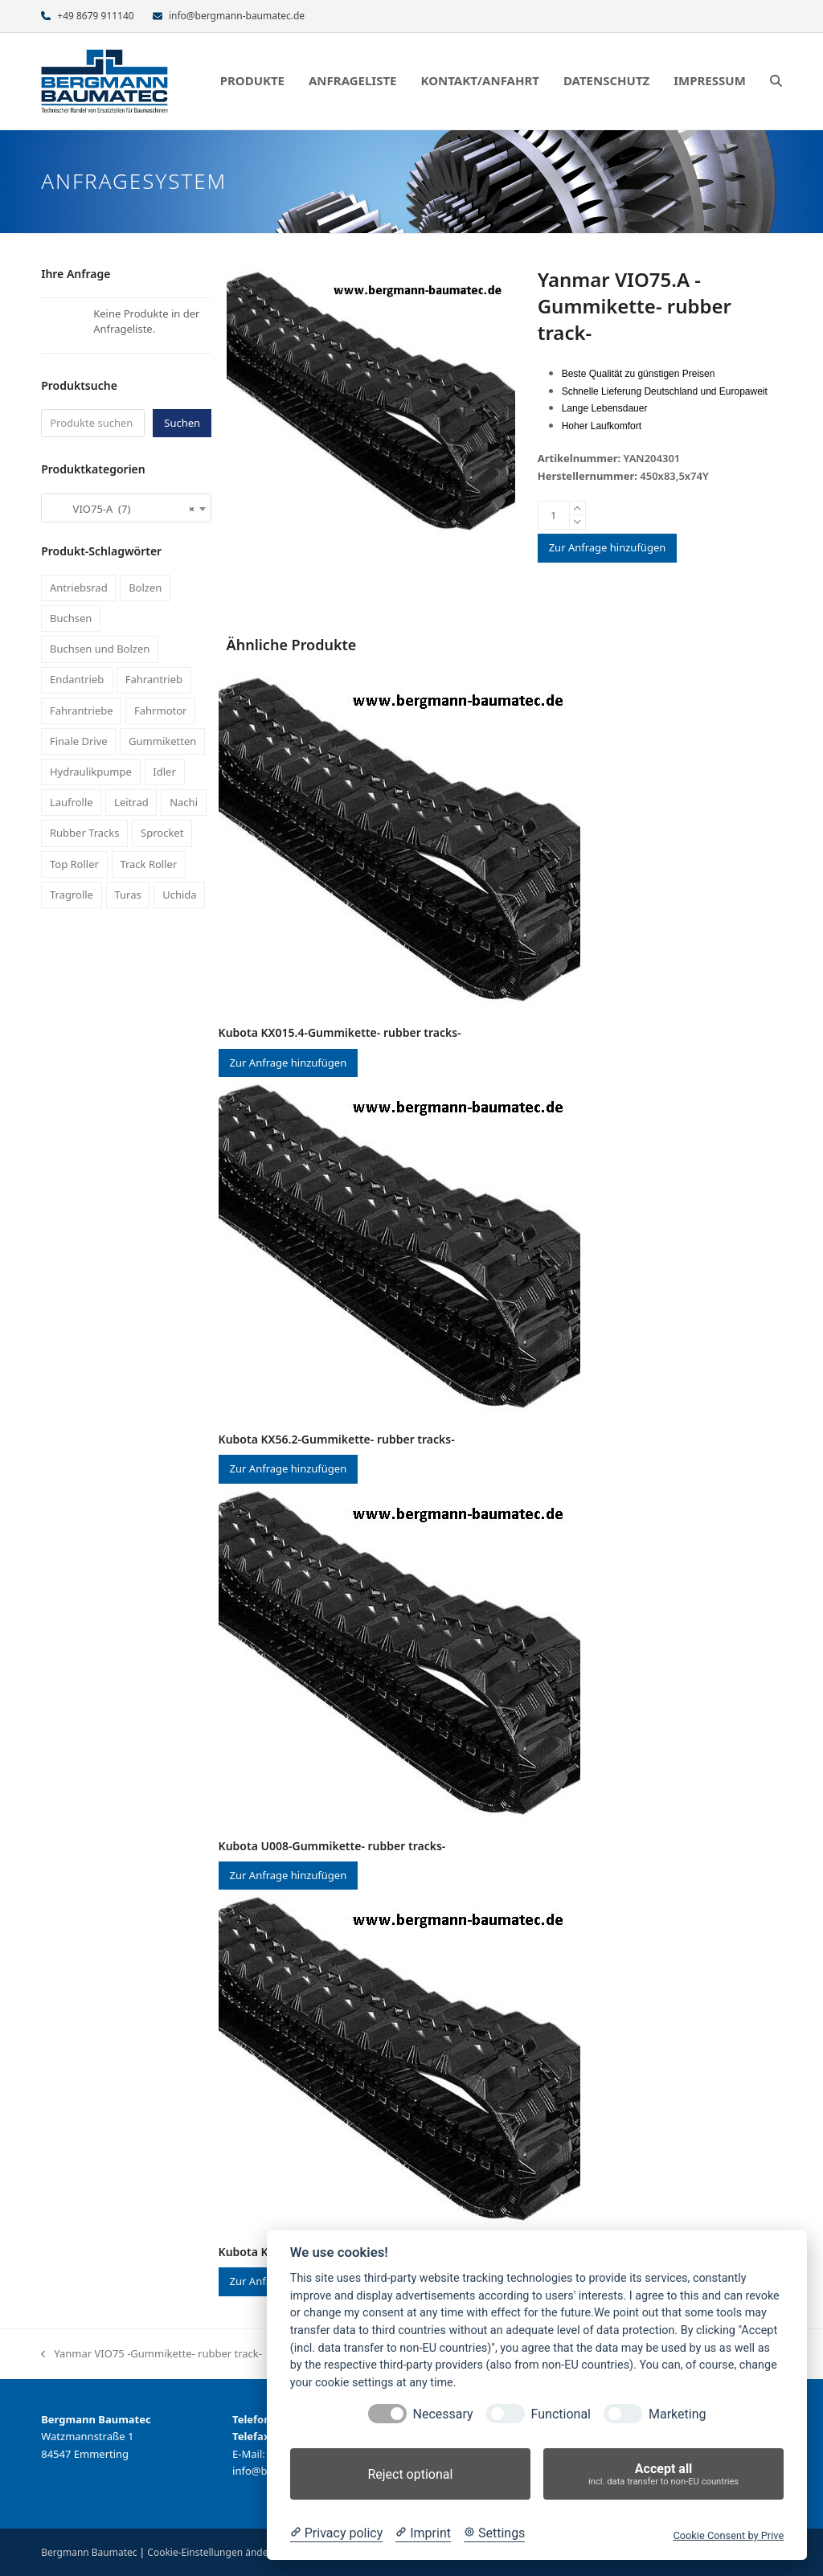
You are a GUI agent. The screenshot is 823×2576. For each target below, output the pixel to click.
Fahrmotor (160, 710)
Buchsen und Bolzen (99, 648)
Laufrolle (71, 802)
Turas (127, 894)
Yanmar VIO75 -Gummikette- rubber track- (151, 2354)
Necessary (443, 2414)
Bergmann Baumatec (89, 2552)
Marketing (677, 2414)
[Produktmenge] (554, 515)
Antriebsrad (79, 587)
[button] (776, 81)
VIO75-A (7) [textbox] (121, 508)
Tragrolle (71, 894)
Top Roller (74, 864)
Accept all (663, 2474)
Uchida (179, 894)
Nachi (184, 802)
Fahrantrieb (153, 679)
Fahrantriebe (81, 710)
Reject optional (409, 2474)
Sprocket (162, 832)
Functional (561, 2414)
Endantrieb (77, 679)
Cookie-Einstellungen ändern (212, 2552)
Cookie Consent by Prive (728, 2535)
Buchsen (71, 618)
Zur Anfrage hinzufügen (607, 547)
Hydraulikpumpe (91, 771)
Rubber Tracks (85, 832)
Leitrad (131, 802)
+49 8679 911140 (95, 16)
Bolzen (145, 587)
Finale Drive (79, 741)
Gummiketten (162, 741)
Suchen (182, 423)
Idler (164, 771)
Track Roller (148, 864)
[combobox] (126, 507)
